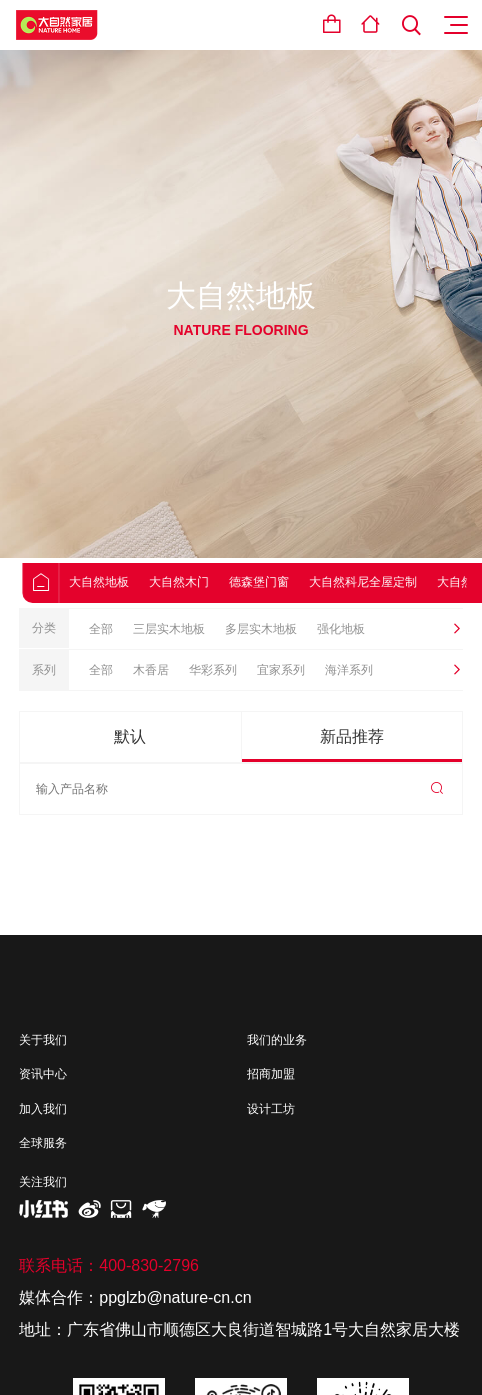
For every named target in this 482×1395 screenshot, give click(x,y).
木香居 (151, 670)
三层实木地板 (169, 629)
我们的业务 (277, 1040)
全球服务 (43, 1143)
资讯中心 (43, 1074)
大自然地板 (116, 582)
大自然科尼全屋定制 (380, 582)
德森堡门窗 (276, 582)
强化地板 (341, 629)
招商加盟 (271, 1074)
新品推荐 (352, 736)
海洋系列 (349, 670)
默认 (130, 736)
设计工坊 (271, 1109)
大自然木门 (196, 582)
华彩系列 (213, 670)
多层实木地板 (261, 629)
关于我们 (43, 1040)
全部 (101, 629)
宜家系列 (281, 670)
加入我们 (43, 1109)
